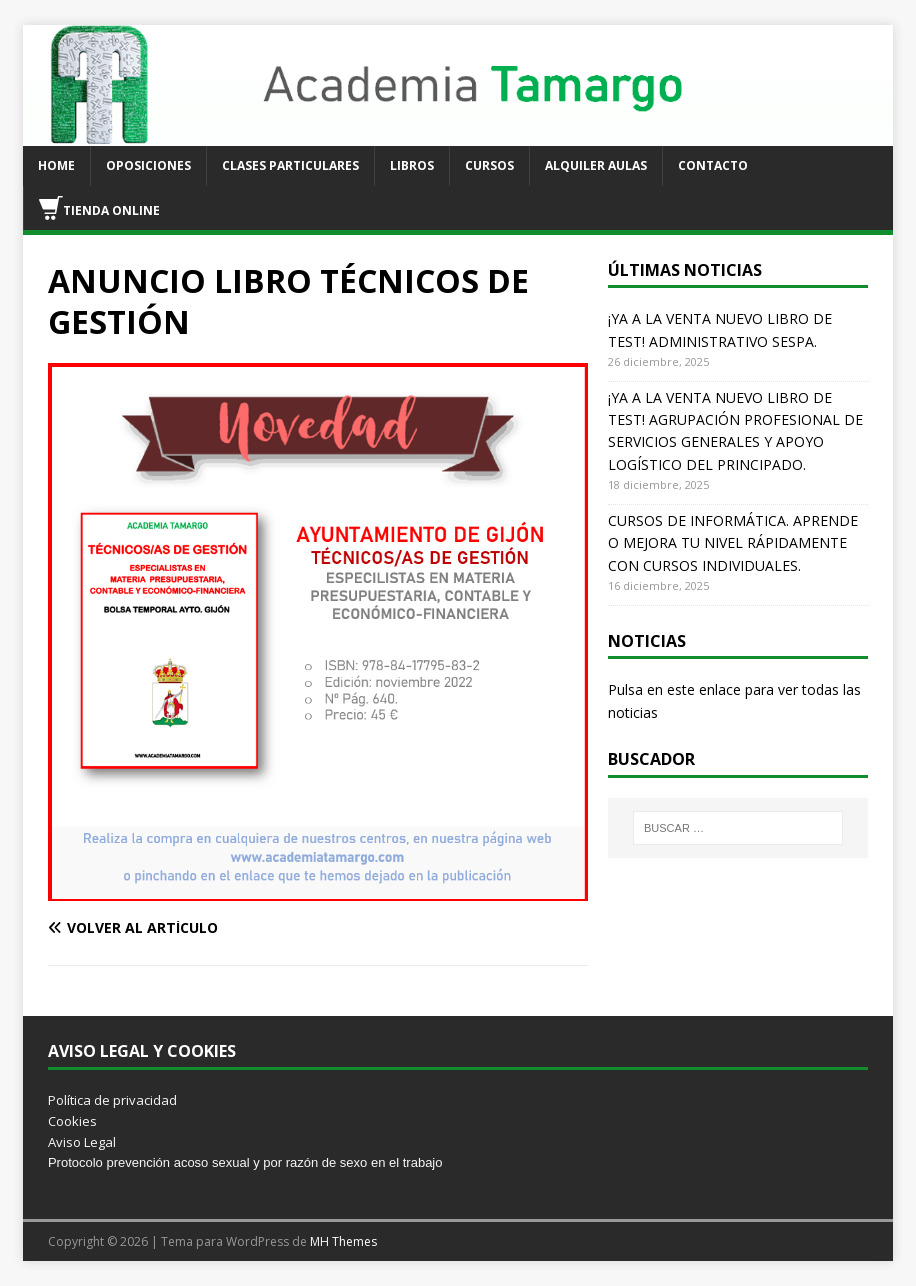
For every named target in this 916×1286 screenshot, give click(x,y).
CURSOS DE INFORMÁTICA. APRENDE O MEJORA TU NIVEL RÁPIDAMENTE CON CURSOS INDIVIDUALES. (733, 543)
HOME (56, 165)
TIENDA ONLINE (99, 208)
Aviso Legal (82, 1142)
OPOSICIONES (148, 165)
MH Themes (343, 1241)
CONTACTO (713, 165)
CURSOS (489, 165)
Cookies (72, 1121)
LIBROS (412, 165)
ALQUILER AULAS (596, 165)
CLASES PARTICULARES (290, 165)
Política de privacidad (112, 1100)
